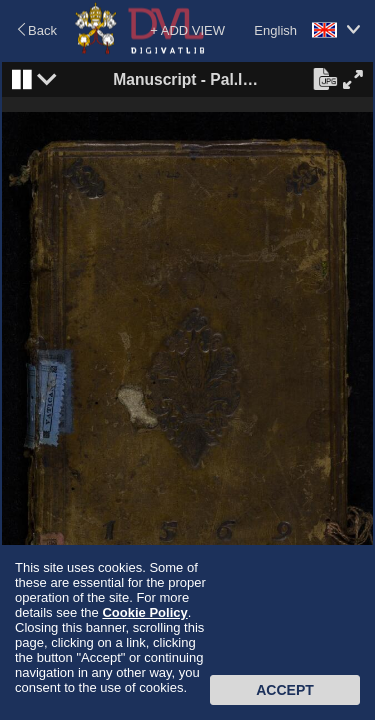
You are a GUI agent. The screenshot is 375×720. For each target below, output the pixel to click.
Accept (285, 690)
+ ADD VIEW (187, 30)
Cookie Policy (144, 612)
